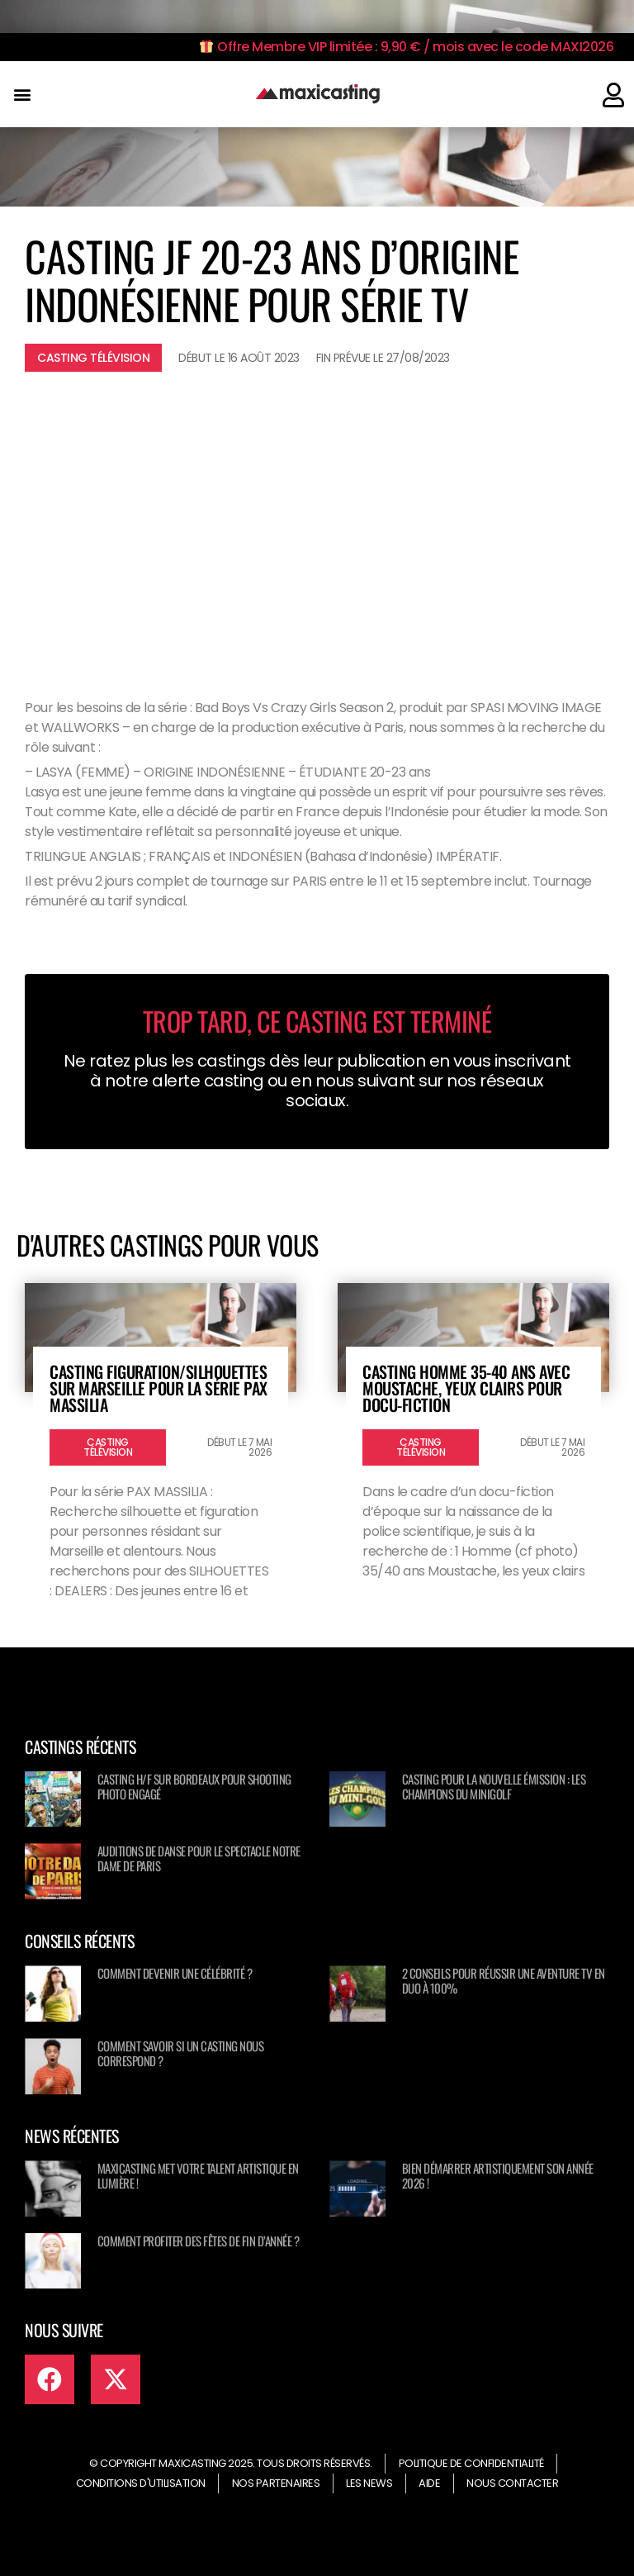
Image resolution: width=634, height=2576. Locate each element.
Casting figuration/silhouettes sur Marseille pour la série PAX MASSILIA (158, 1388)
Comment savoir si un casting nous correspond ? (180, 2053)
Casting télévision (93, 357)
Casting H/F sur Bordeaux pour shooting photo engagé (194, 1786)
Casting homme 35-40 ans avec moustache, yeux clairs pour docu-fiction (466, 1388)
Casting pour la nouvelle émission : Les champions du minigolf (494, 1786)
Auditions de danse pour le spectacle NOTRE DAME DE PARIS (198, 1858)
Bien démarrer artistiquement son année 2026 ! (498, 2175)
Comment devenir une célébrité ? (175, 1973)
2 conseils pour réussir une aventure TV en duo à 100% (503, 1980)
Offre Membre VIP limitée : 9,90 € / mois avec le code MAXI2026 (406, 46)
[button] (21, 94)
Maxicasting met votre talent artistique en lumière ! (198, 2175)
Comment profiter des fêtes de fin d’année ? (198, 2240)
